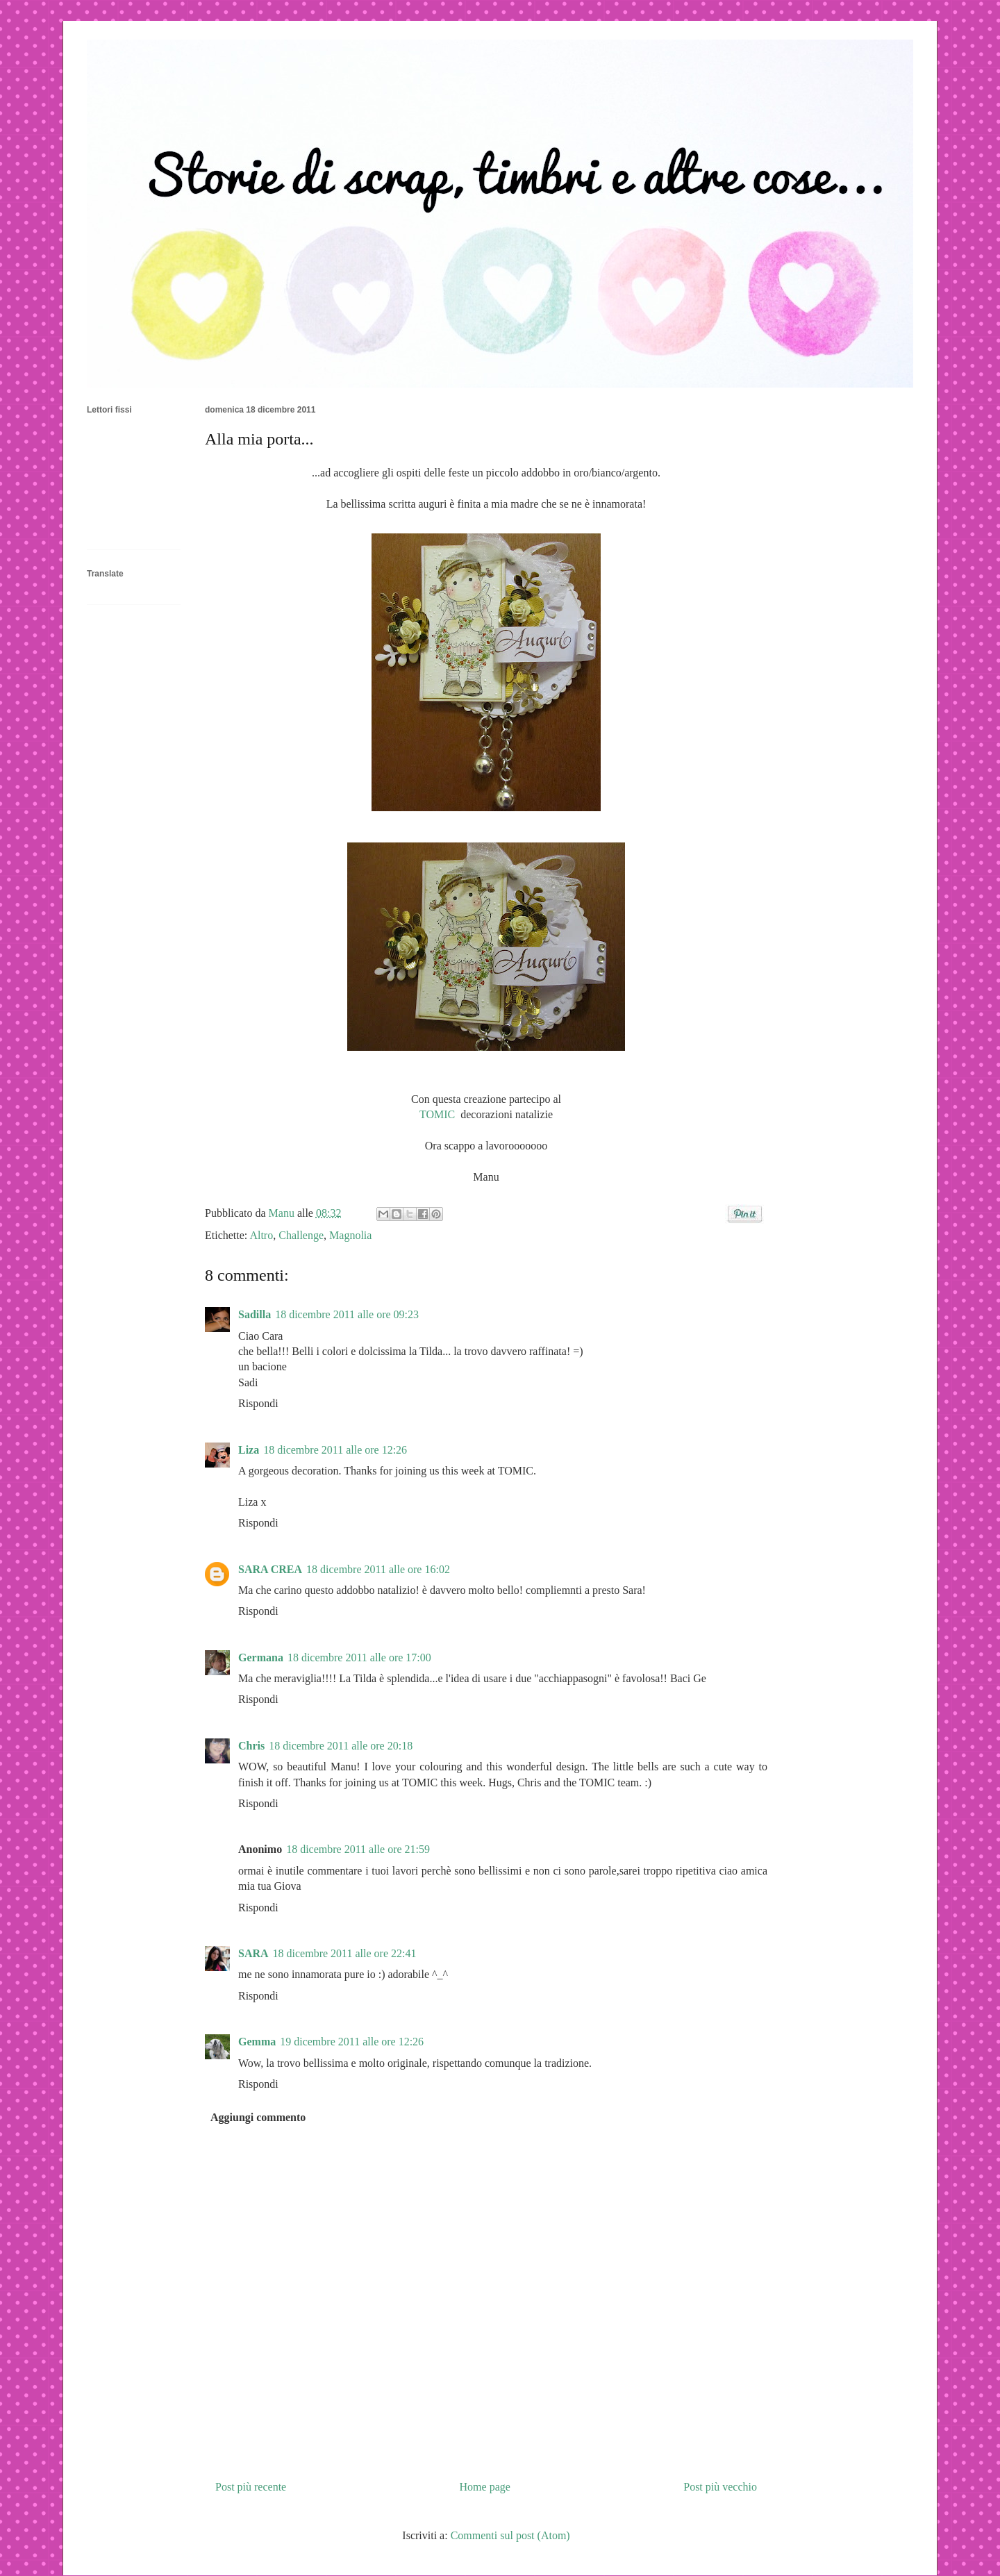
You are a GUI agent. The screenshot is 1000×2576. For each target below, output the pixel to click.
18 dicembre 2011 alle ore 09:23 (347, 1314)
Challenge (301, 1235)
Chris (251, 1746)
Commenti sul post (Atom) (510, 2535)
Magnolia (350, 1235)
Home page (485, 2487)
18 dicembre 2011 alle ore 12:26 (335, 1450)
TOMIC (438, 1114)
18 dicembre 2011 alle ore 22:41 (345, 1953)
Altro (261, 1235)
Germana (260, 1657)
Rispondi (258, 1403)
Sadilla (254, 1314)
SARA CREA (270, 1569)
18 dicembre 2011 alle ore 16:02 (378, 1569)
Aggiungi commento (258, 2117)
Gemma (257, 2041)
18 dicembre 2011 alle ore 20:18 (340, 1746)
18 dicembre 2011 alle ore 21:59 (358, 1849)
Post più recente (250, 2487)
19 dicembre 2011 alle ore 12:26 (352, 2041)
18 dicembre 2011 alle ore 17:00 (359, 1657)
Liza (248, 1450)
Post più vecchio (720, 2487)
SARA (253, 1953)
